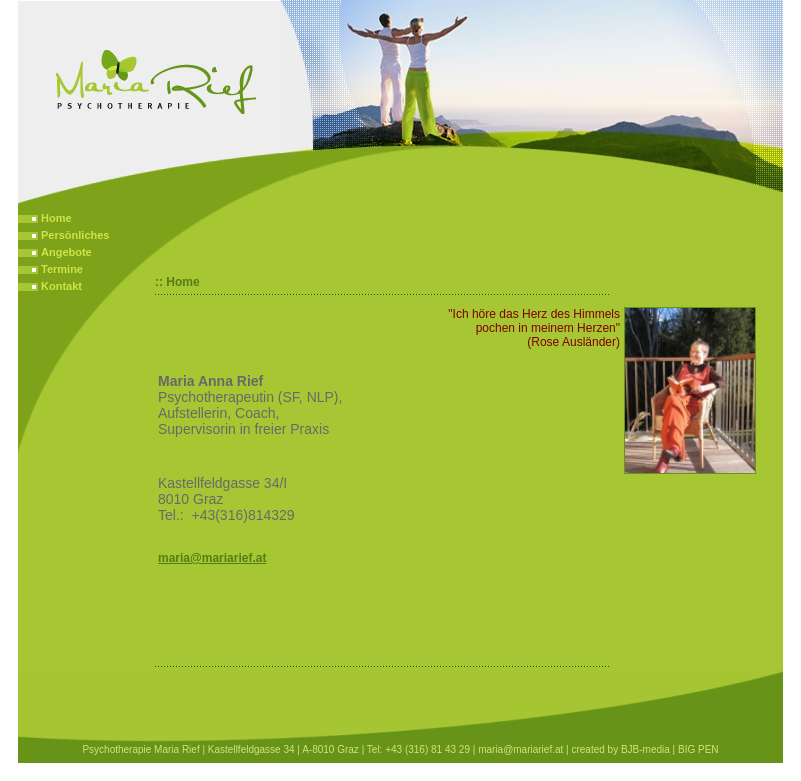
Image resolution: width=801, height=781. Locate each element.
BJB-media (645, 749)
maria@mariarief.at (212, 558)
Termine (62, 269)
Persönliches (75, 235)
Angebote (66, 252)
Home (56, 218)
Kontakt (61, 286)
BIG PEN (698, 749)
